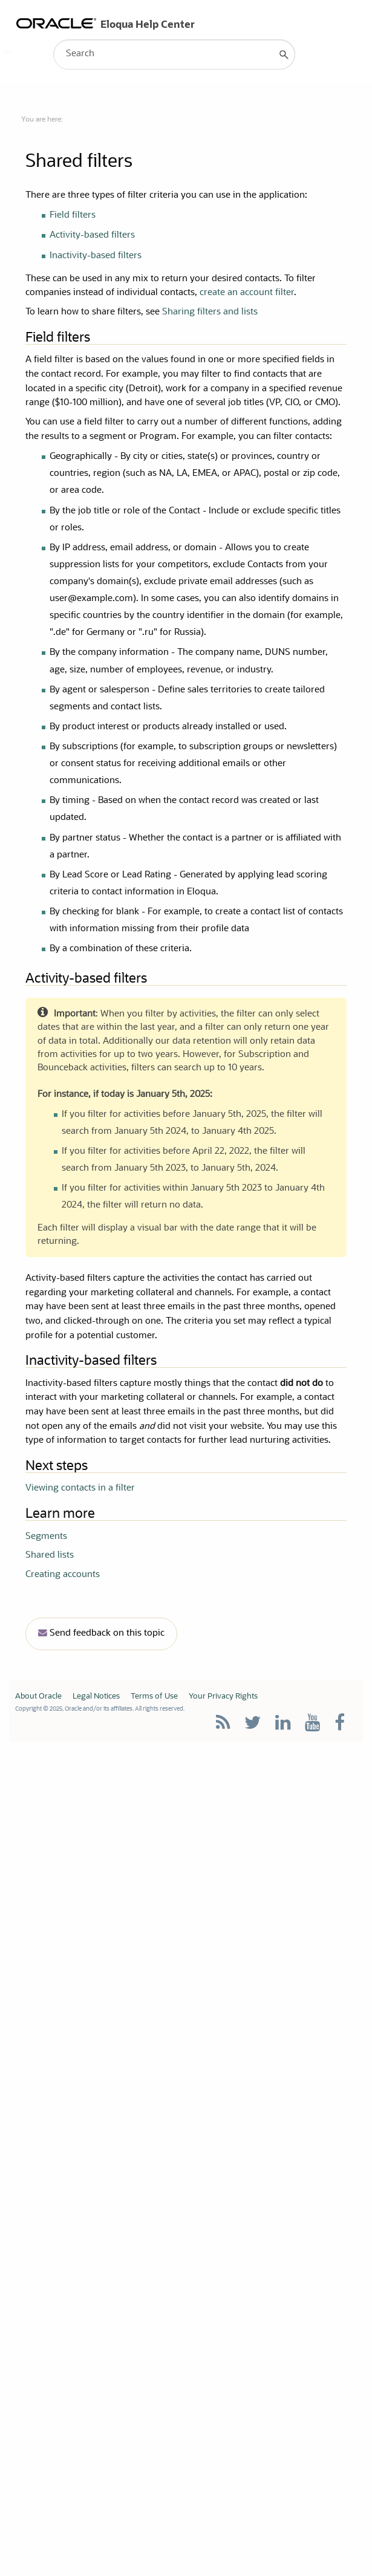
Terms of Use (154, 1696)
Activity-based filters (92, 235)
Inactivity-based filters (96, 256)
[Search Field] (174, 54)
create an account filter (247, 293)
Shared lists (49, 1555)
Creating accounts (62, 1574)
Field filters (73, 215)
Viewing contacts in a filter (80, 1488)
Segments (46, 1536)
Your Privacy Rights (223, 1696)
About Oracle (38, 1696)
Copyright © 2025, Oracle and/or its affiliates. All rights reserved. (99, 1709)
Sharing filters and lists (210, 312)
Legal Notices (96, 1696)
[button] (284, 54)
